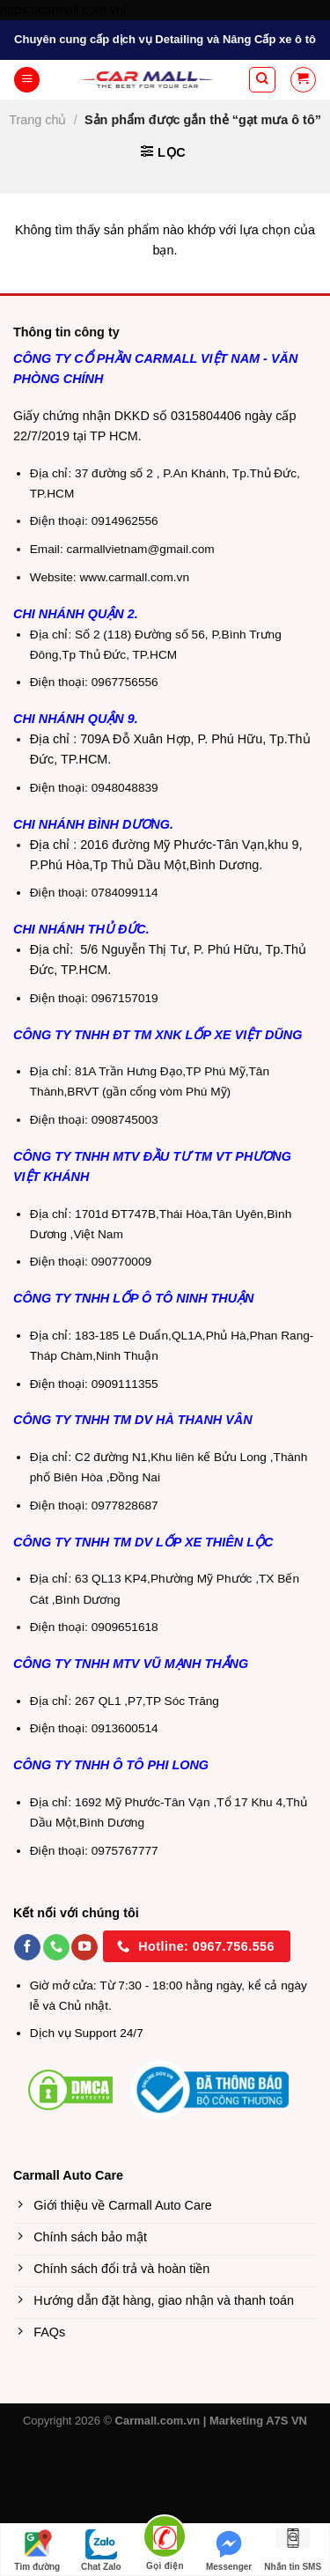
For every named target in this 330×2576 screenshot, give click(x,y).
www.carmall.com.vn (134, 577)
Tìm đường (37, 2550)
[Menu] (27, 80)
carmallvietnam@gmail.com (141, 549)
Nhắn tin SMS (292, 2550)
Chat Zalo (101, 2550)
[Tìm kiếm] (262, 79)
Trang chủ (37, 120)
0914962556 (125, 521)
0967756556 (125, 682)
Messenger (229, 2550)
